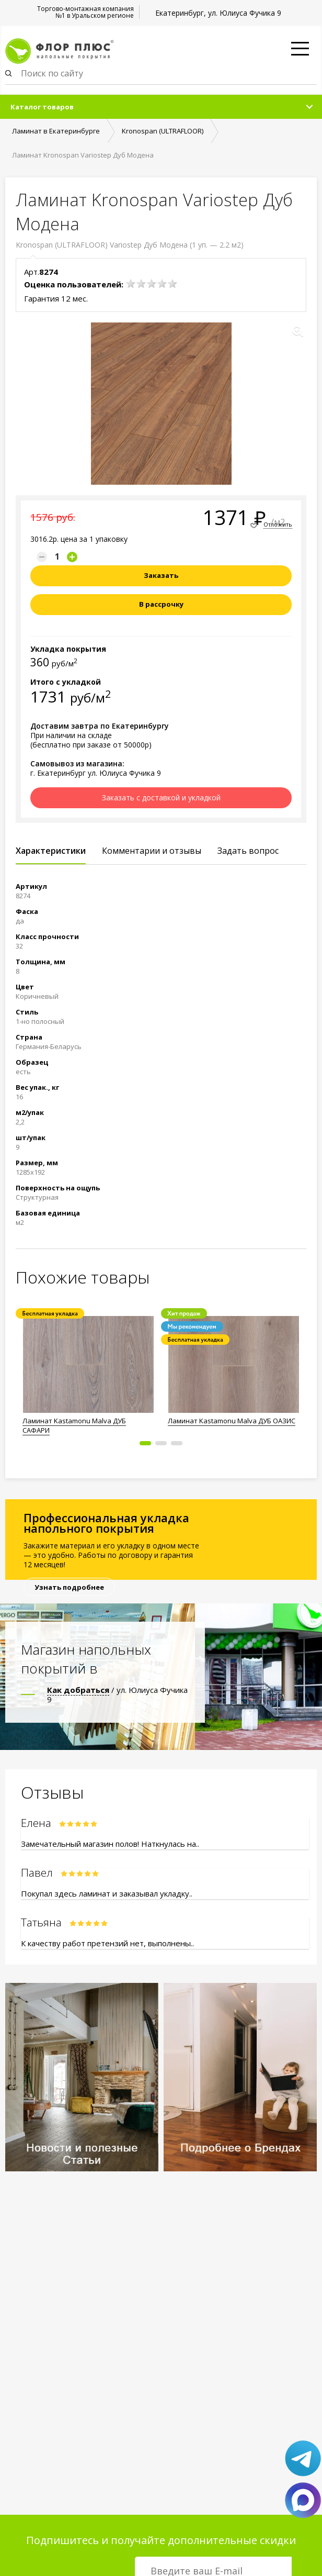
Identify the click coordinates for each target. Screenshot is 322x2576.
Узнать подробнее (69, 1587)
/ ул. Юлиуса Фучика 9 (117, 1694)
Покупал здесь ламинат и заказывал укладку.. (106, 1893)
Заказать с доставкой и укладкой (161, 797)
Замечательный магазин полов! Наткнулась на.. (110, 1843)
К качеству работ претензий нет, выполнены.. (107, 1943)
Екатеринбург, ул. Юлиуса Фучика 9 (218, 13)
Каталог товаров (42, 106)
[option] (88, 1372)
